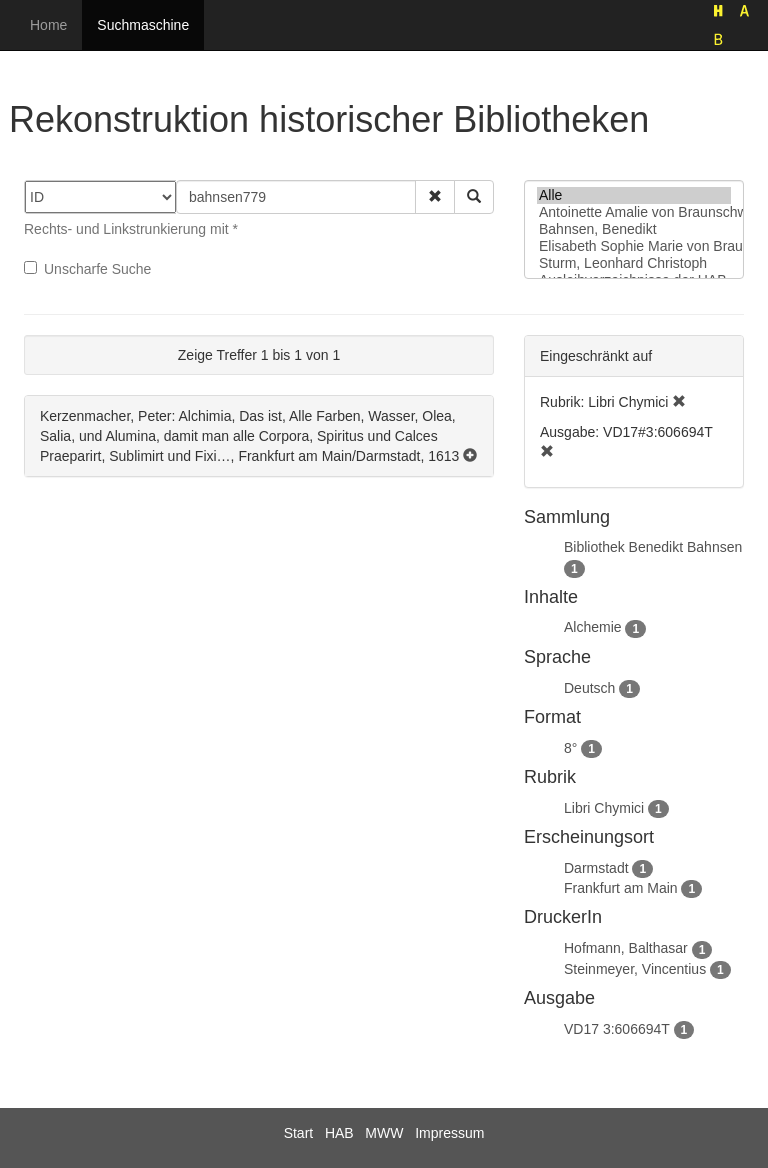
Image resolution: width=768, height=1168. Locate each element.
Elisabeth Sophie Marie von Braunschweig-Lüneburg (634, 246)
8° (570, 748)
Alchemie (593, 627)
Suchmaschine (143, 25)
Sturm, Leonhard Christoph (634, 263)
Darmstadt (596, 868)
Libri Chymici (604, 808)
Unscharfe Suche (87, 269)
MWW (384, 1133)
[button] (435, 197)
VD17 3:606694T (617, 1029)
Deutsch (589, 688)
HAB (339, 1133)
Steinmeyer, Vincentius (635, 969)
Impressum (449, 1133)
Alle (634, 195)
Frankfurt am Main (621, 888)
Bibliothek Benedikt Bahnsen (653, 547)
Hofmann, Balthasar (626, 948)
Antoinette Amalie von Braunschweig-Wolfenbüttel (634, 212)
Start (299, 1133)
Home (48, 25)
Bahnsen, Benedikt (634, 229)
